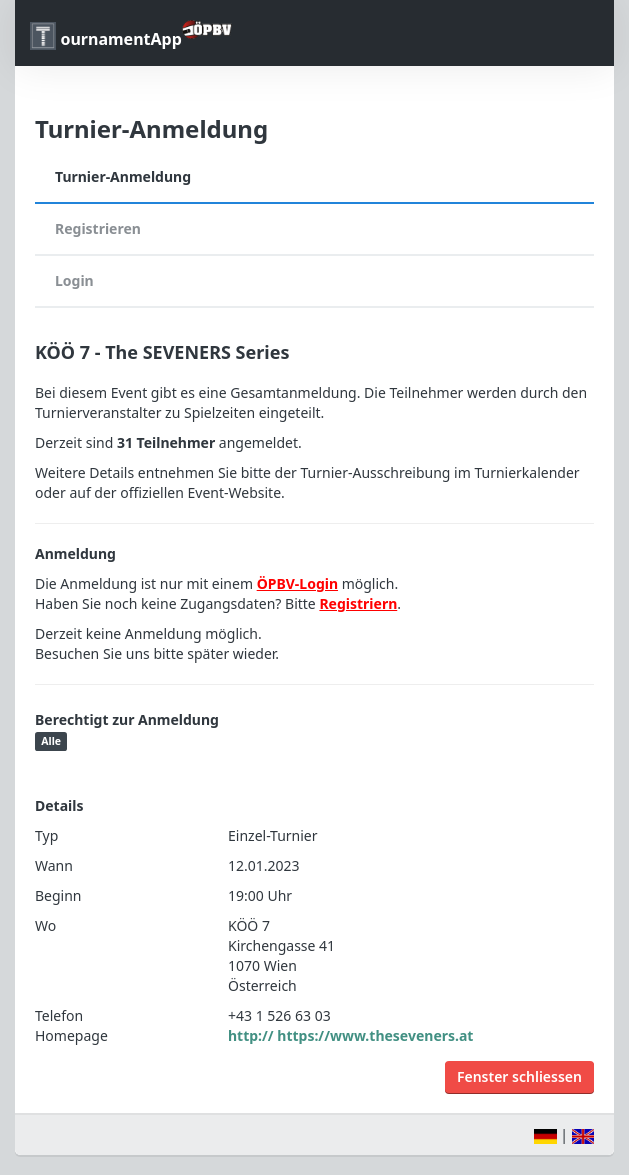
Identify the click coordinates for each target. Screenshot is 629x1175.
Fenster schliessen (519, 1076)
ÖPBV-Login (297, 583)
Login (74, 280)
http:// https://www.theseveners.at (350, 1035)
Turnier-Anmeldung (123, 176)
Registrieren (98, 228)
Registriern (358, 603)
